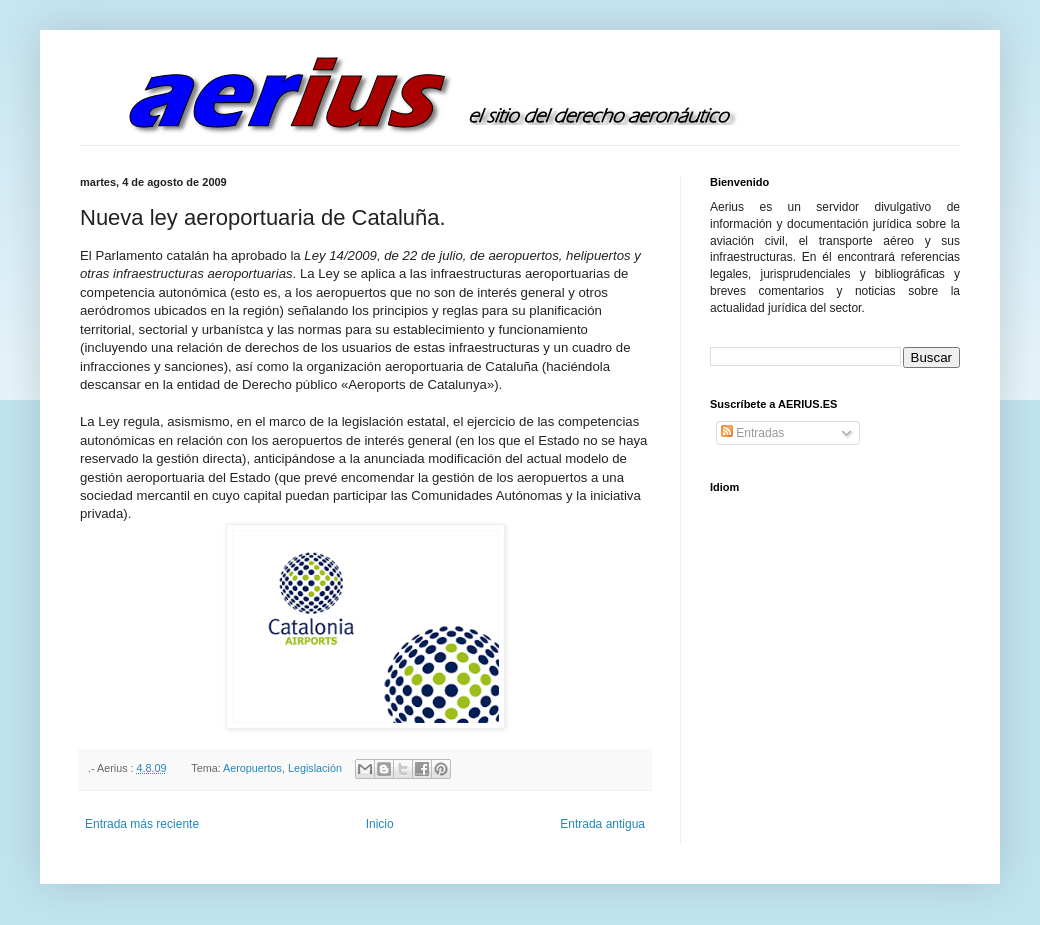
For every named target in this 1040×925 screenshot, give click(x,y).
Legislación (315, 768)
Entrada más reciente (142, 824)
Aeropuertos (252, 768)
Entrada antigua (602, 824)
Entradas (752, 433)
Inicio (380, 824)
